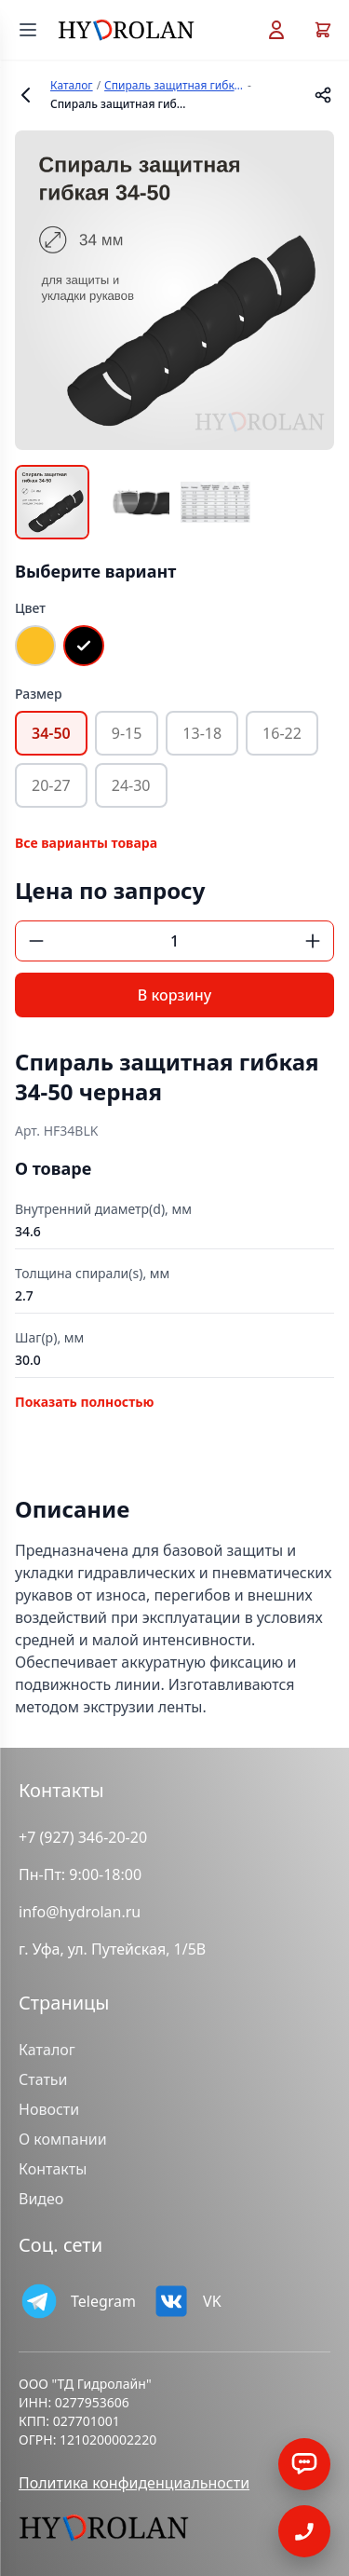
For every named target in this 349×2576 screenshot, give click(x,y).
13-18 (201, 733)
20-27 (51, 785)
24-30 (131, 785)
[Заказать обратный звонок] (304, 2464)
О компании (63, 2139)
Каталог (71, 85)
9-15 (127, 733)
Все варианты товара (86, 843)
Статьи (43, 2079)
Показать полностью (84, 1402)
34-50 (51, 733)
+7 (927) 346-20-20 (83, 1837)
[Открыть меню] (28, 29)
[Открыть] (304, 2531)
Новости (49, 2109)
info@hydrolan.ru (80, 1911)
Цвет (30, 608)
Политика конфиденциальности (134, 2483)
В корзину (174, 995)
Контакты (53, 2169)
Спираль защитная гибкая (174, 85)
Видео (41, 2198)
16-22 (282, 733)
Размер (38, 693)
